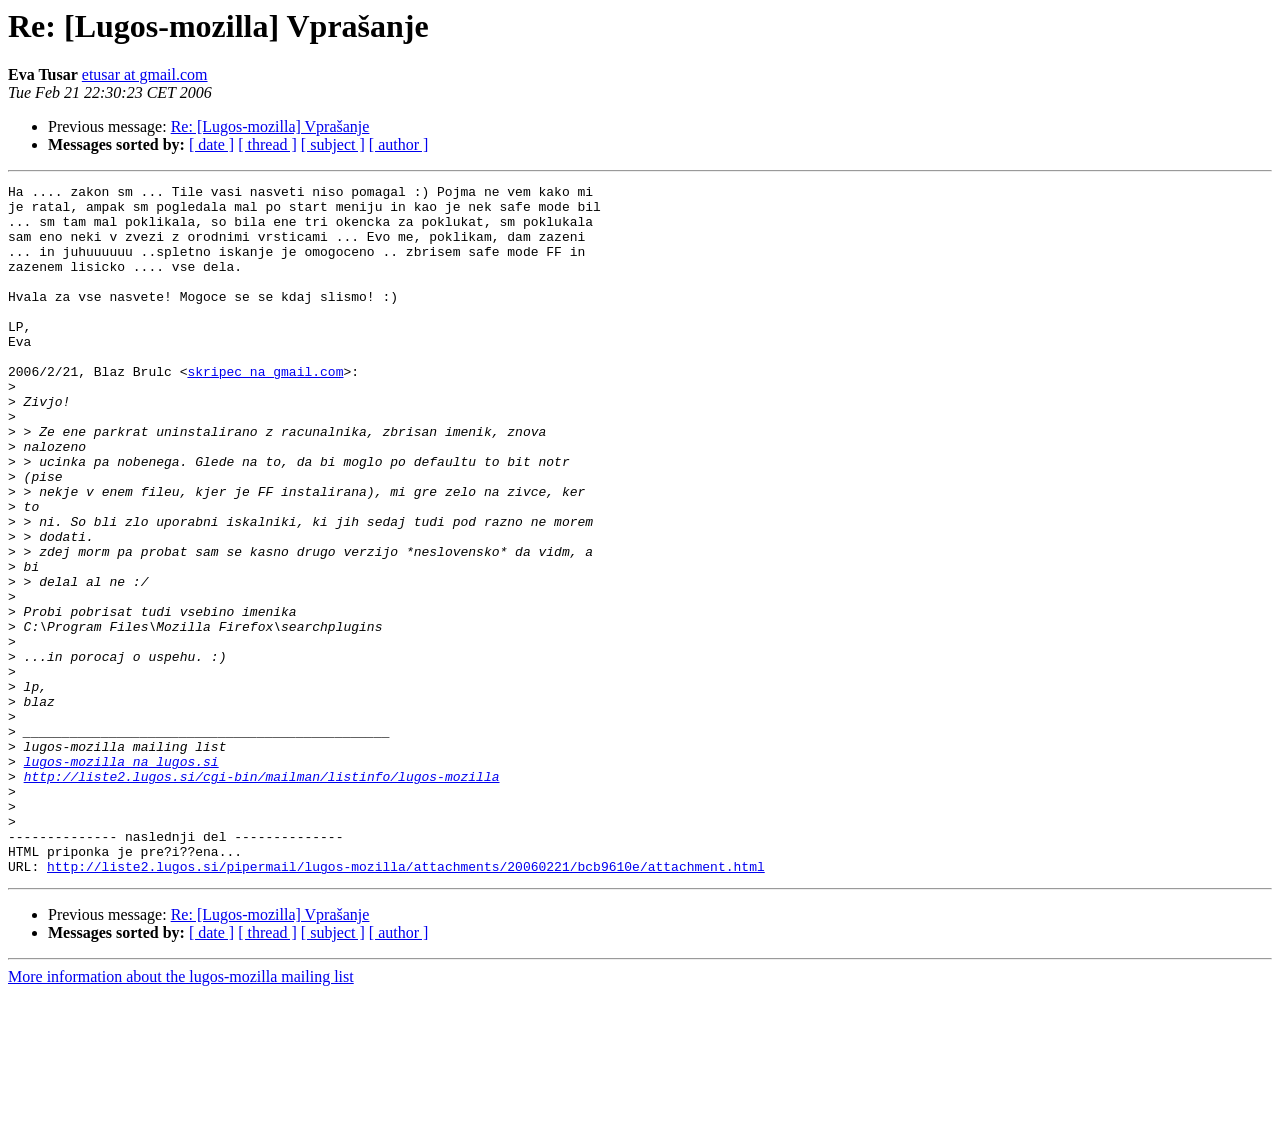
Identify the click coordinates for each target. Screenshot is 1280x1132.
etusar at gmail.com (145, 74)
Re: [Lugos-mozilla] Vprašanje (270, 126)
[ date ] (211, 144)
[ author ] (399, 144)
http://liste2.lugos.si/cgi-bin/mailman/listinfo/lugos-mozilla (262, 896)
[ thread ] (267, 144)
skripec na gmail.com (265, 410)
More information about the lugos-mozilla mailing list (181, 1114)
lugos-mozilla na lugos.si (121, 878)
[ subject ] (333, 144)
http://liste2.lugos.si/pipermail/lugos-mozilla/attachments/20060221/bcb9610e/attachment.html (406, 1004)
